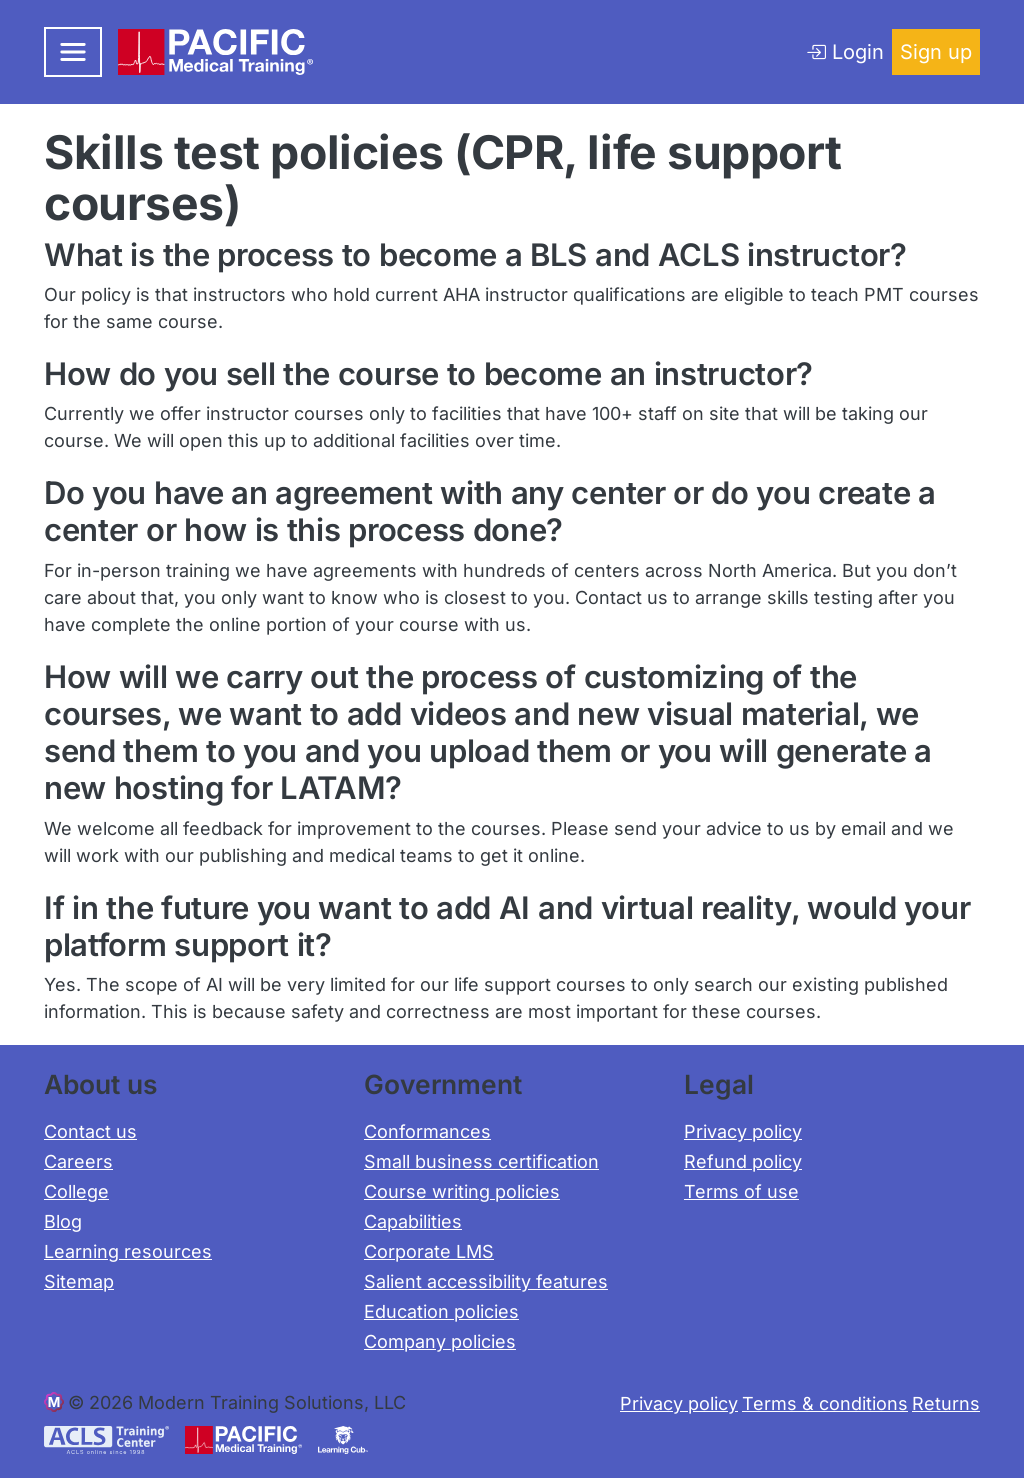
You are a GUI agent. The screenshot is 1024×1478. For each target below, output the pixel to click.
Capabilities (413, 1221)
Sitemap (79, 1281)
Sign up (936, 52)
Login (845, 52)
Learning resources (128, 1251)
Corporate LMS (429, 1251)
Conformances (427, 1131)
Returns (946, 1403)
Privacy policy (743, 1131)
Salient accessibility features (486, 1281)
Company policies (440, 1341)
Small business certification (481, 1161)
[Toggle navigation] (73, 52)
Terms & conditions (825, 1403)
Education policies (441, 1311)
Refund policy (743, 1161)
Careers (78, 1161)
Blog (63, 1221)
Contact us (90, 1131)
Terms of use (741, 1191)
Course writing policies (462, 1191)
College (76, 1191)
